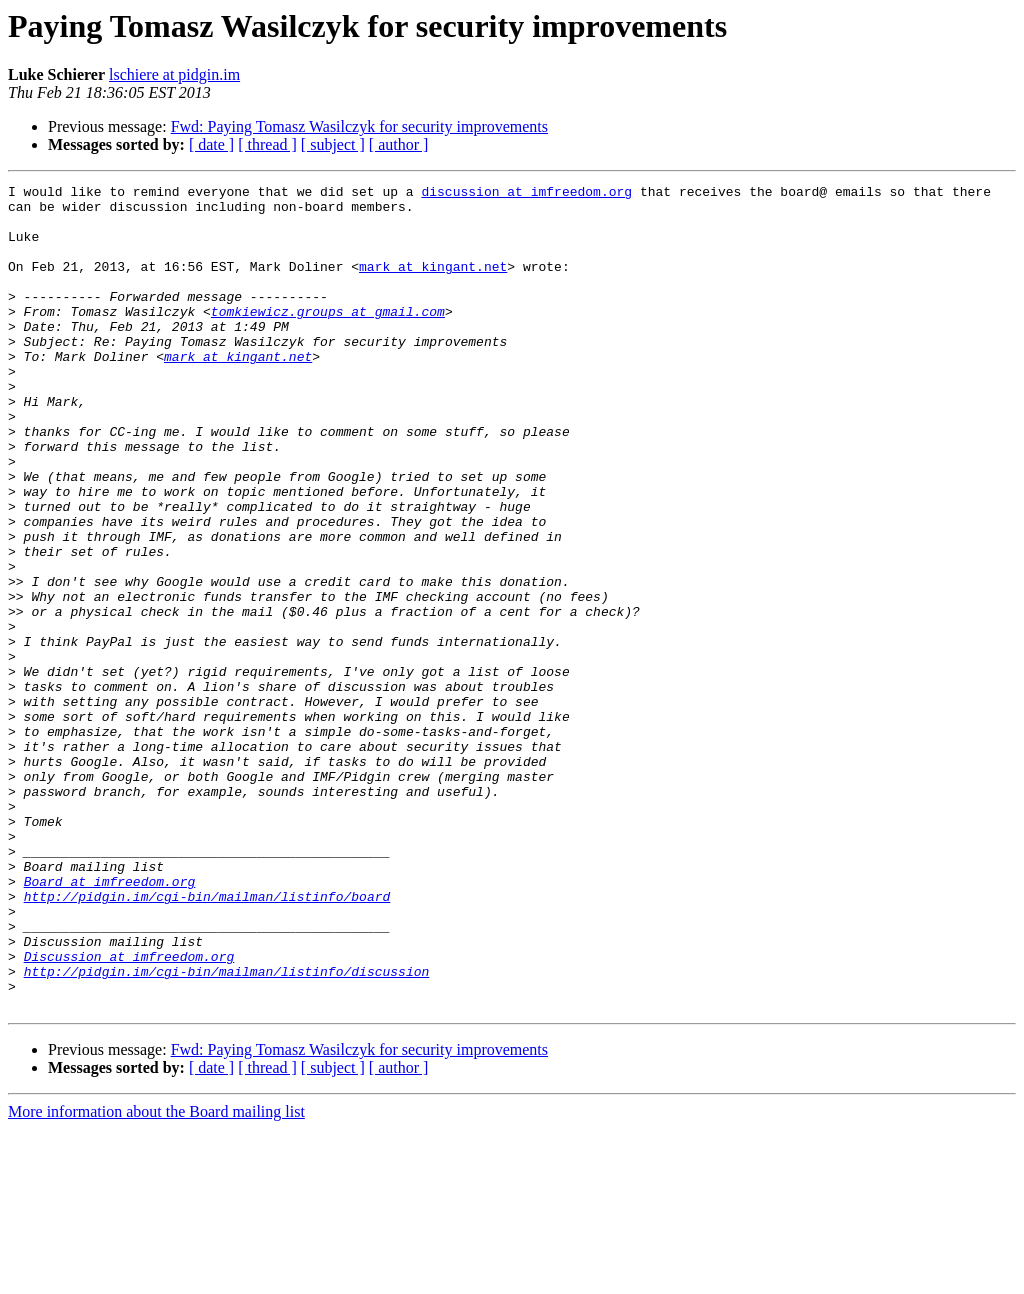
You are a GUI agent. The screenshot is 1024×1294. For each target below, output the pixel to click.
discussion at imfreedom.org (526, 194)
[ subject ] (333, 144)
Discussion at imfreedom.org (129, 1112)
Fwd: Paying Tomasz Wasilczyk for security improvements (359, 126)
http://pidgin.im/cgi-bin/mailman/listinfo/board (207, 1040)
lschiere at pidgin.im (174, 74)
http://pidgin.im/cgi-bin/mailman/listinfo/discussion (227, 1130)
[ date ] (211, 144)
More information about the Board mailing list (156, 1276)
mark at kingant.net (433, 284)
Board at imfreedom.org (110, 1022)
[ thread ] (267, 144)
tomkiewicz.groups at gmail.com (328, 338)
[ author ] (399, 144)
